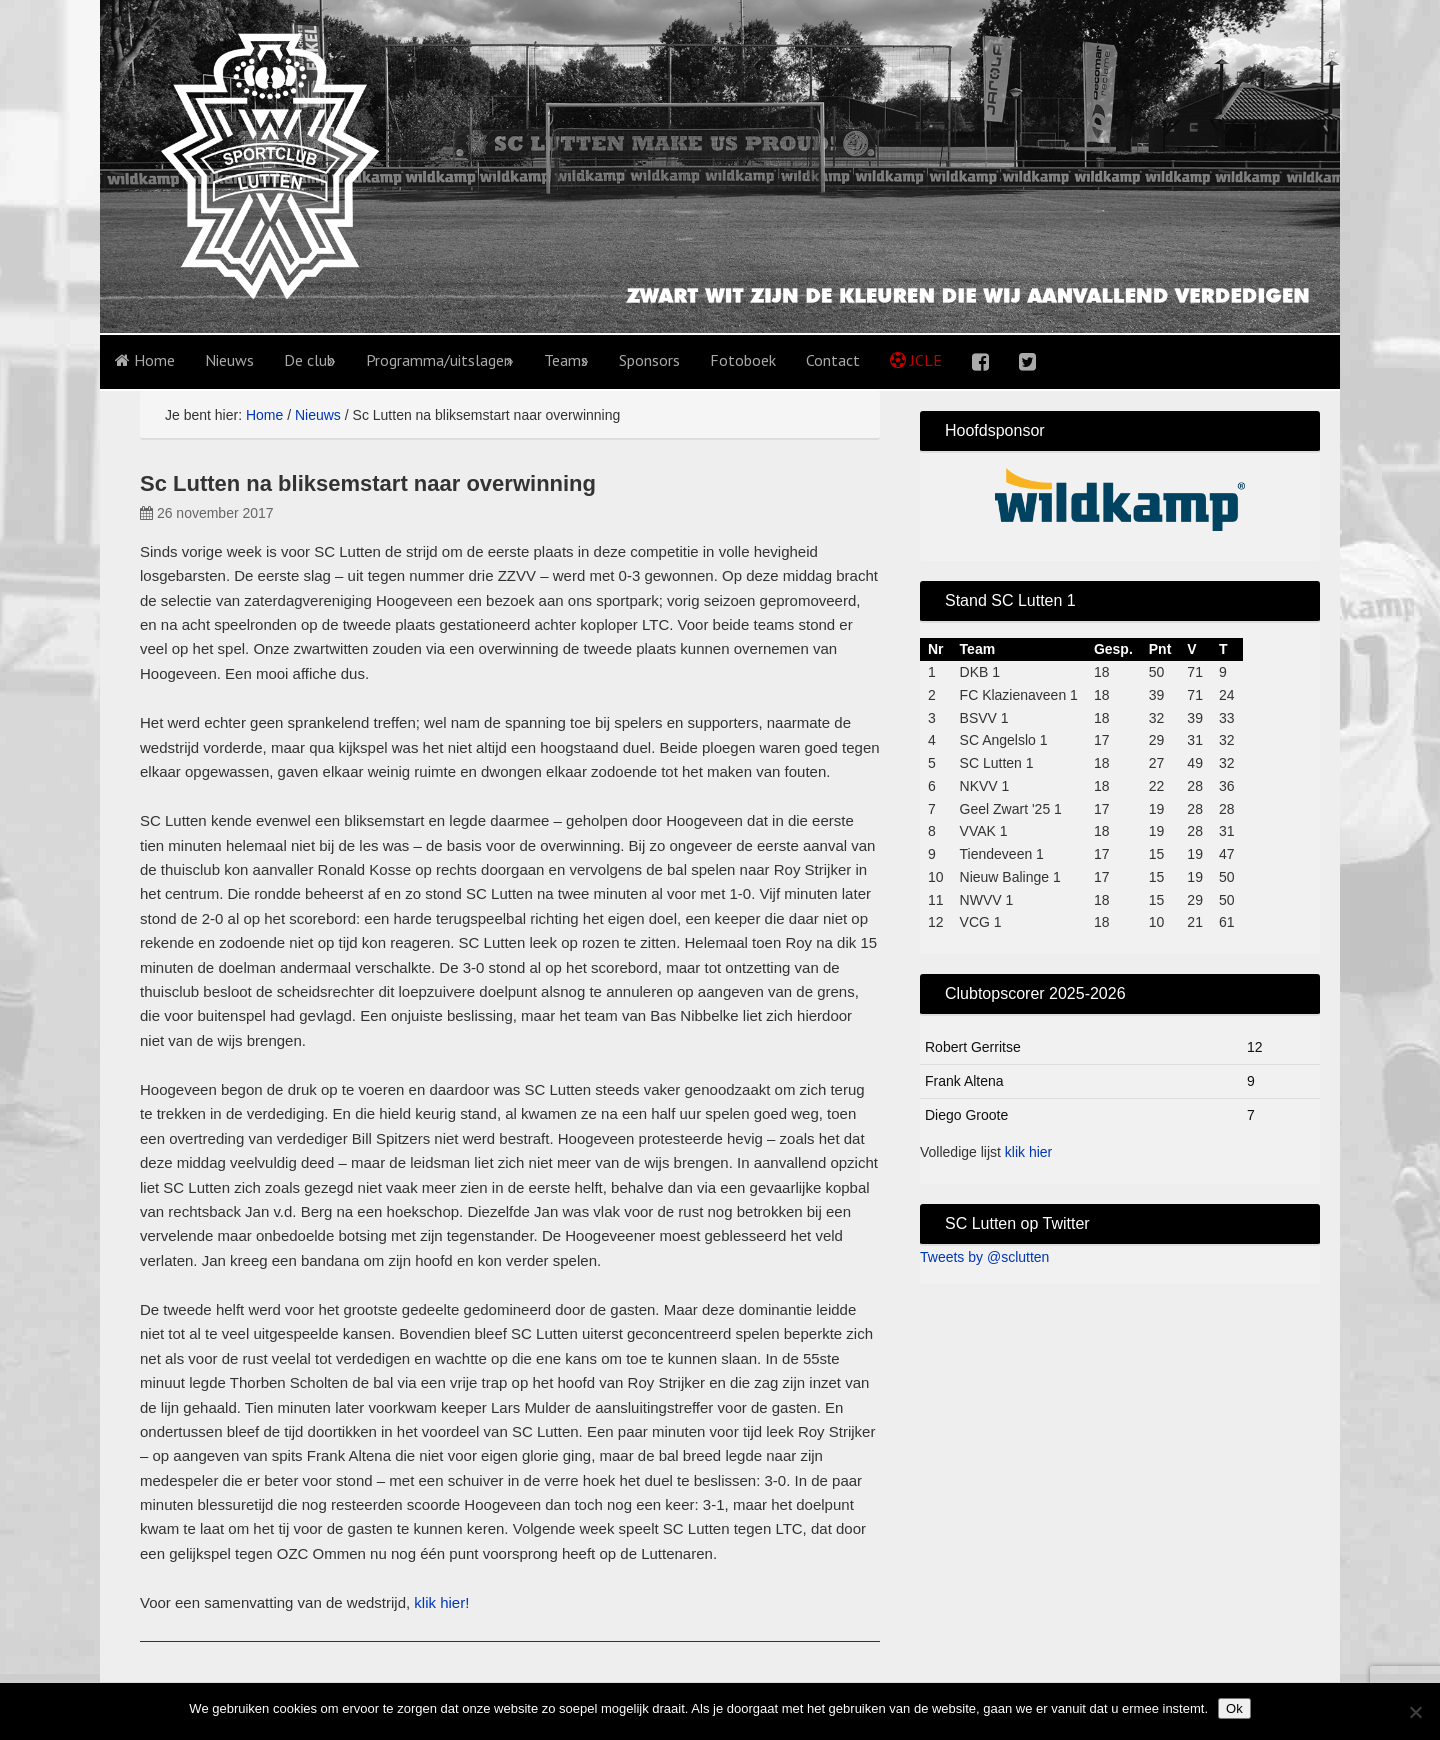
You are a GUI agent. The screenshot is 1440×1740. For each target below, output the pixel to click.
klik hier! (441, 1602)
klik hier (1028, 1152)
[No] (1415, 1712)
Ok (1234, 1708)
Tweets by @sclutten (984, 1257)
